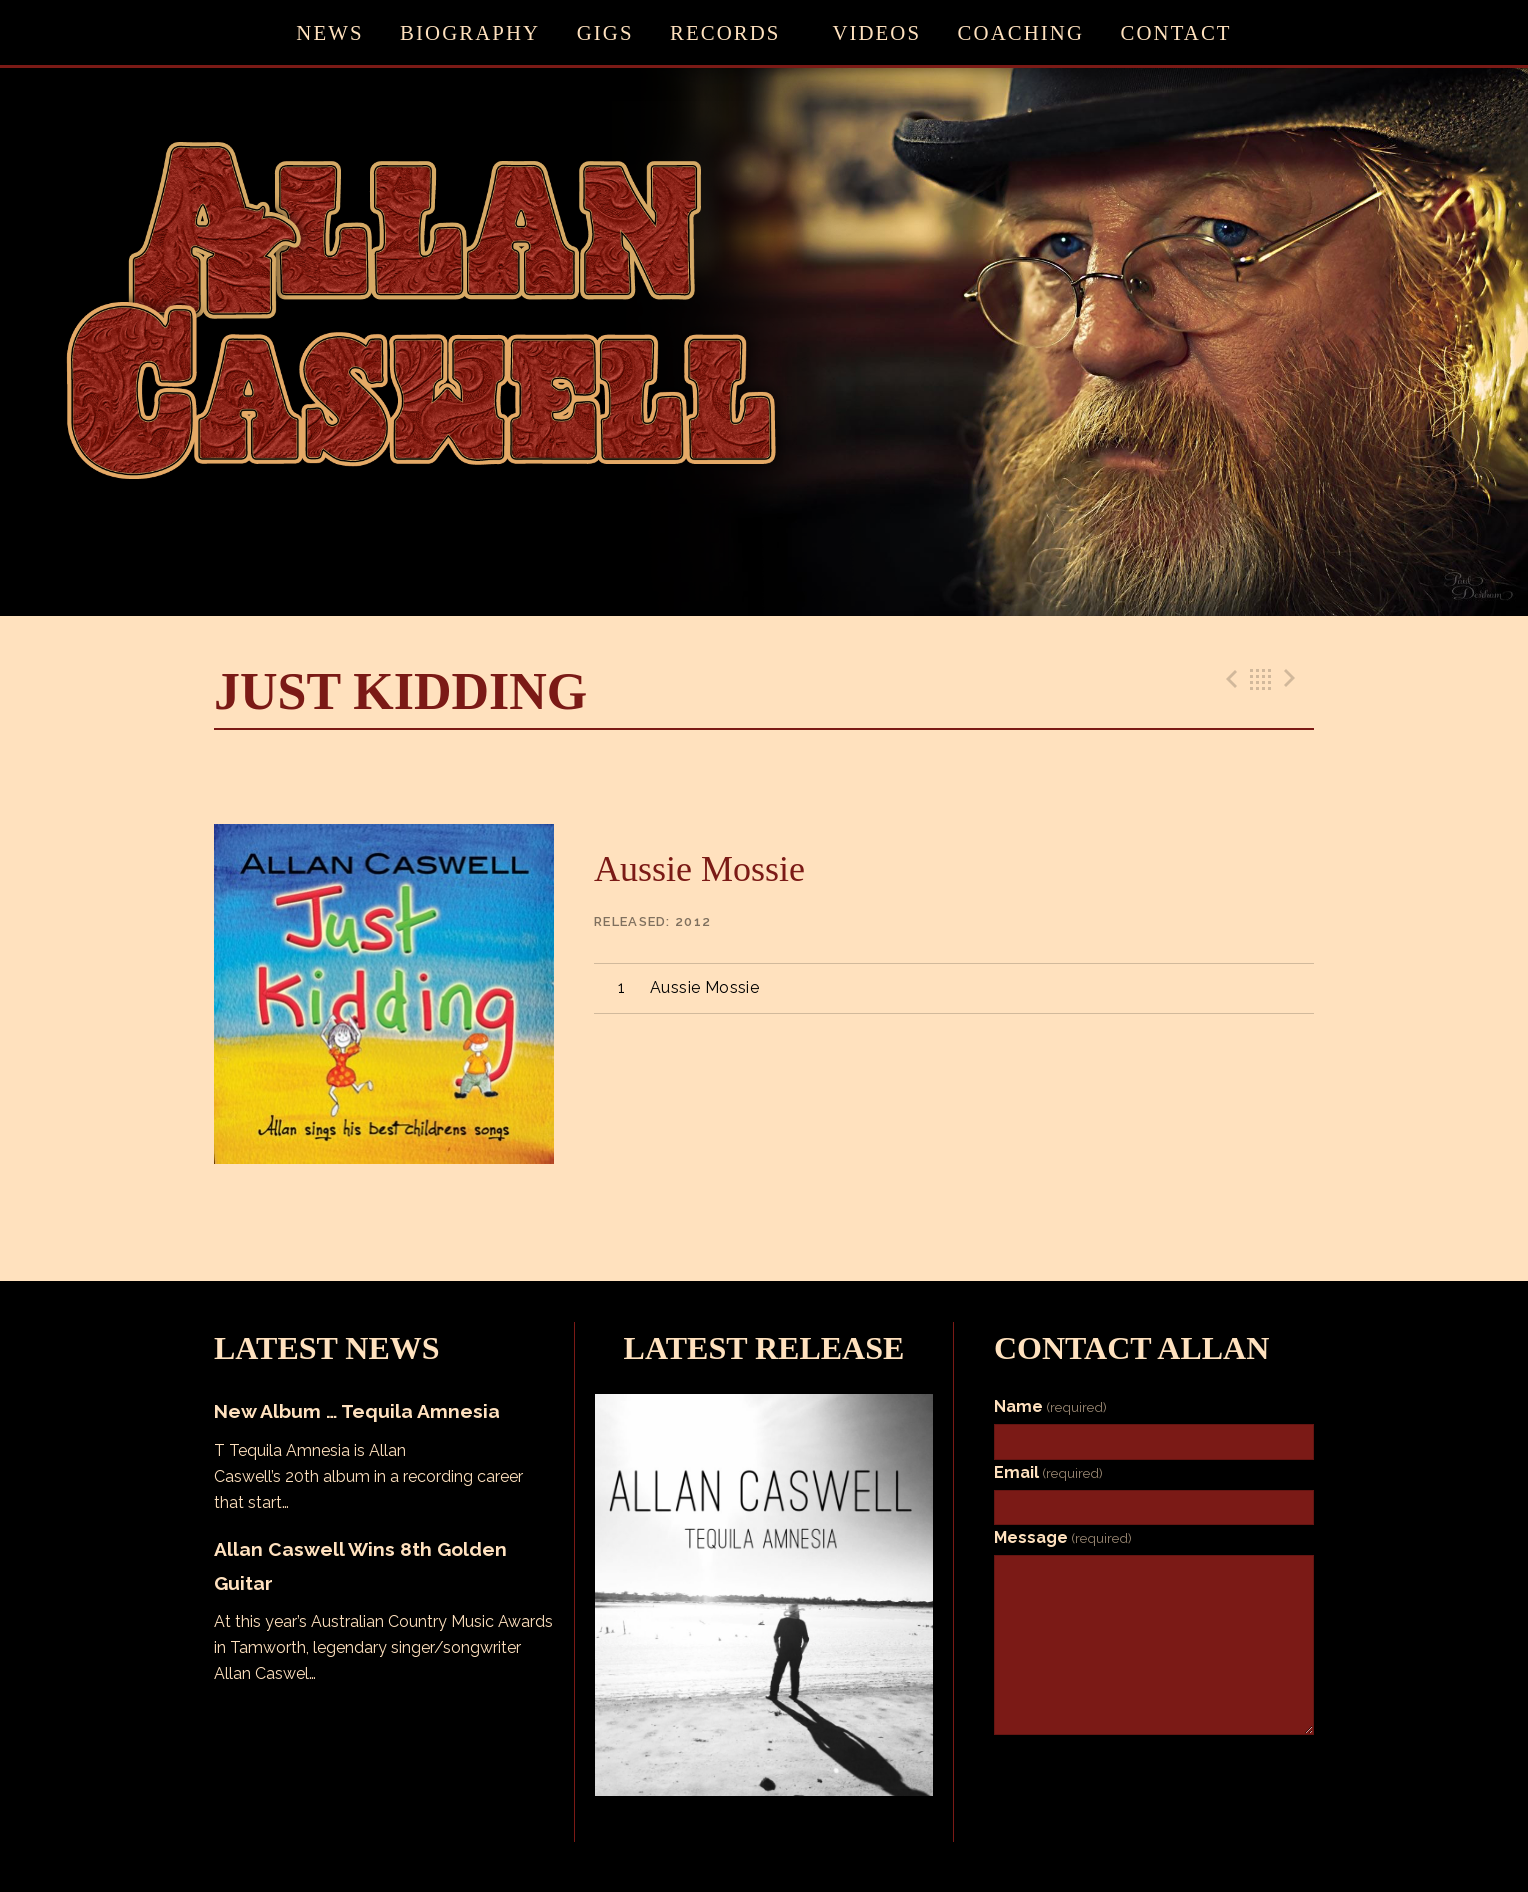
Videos (876, 32)
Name (1050, 1406)
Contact (1176, 32)
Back (1261, 679)
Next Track (1293, 679)
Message (1063, 1537)
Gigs (605, 32)
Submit (1043, 1754)
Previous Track (1229, 679)
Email (1048, 1472)
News (329, 32)
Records (725, 32)
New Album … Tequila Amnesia (357, 1411)
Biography (470, 32)
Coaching (1021, 32)
